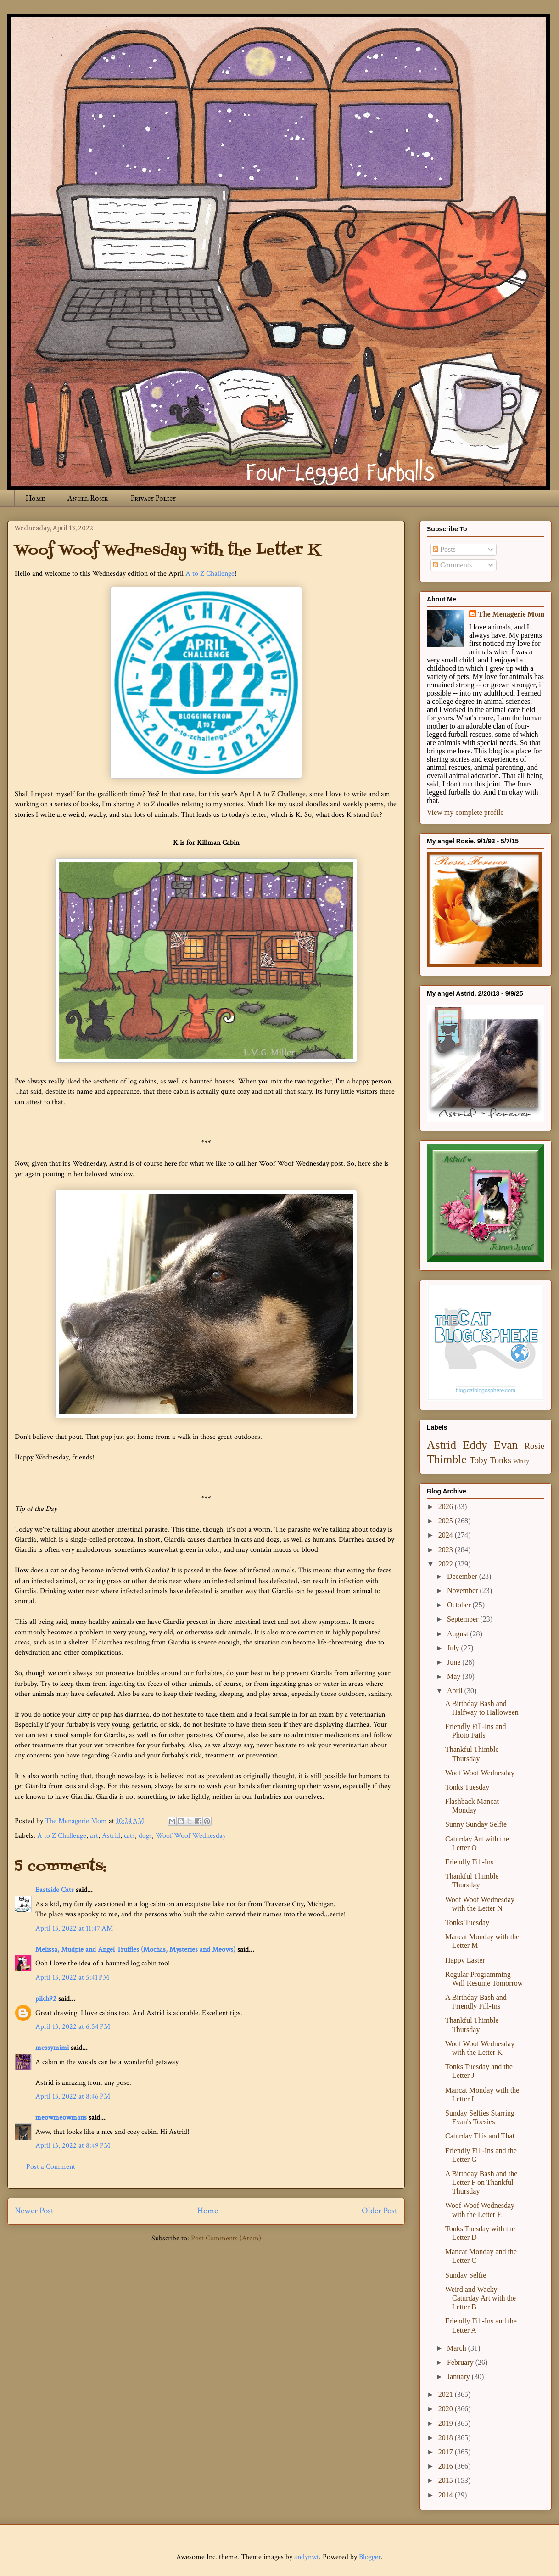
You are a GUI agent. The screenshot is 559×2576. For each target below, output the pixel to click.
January (459, 2376)
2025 (446, 1521)
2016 (446, 2466)
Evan (506, 1445)
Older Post (379, 2211)
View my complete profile (465, 812)
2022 (446, 1564)
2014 (446, 2495)
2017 (446, 2452)
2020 (446, 2409)
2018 (446, 2437)
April (455, 1691)
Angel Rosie (87, 498)
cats (129, 1836)
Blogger (370, 2557)
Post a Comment (50, 2167)
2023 (446, 1550)
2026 (446, 1506)
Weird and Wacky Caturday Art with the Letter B (480, 2298)
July (454, 1648)
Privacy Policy (153, 498)
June (454, 1662)
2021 (446, 2394)
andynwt (306, 2557)
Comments (452, 565)
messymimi (52, 2048)
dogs (145, 1836)
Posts (444, 549)
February (461, 2362)
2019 (446, 2423)
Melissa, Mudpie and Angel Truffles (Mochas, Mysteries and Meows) (135, 1949)
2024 (446, 1535)
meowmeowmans (61, 2117)
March (457, 2348)
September (463, 1619)
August (458, 1634)
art (94, 1836)
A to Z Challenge (210, 573)
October (460, 1605)
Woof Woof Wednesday (191, 1836)
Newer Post (34, 2211)
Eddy (475, 1445)
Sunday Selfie (465, 2275)
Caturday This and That (479, 2136)
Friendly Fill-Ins (469, 1862)
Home (35, 498)
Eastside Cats (54, 1890)
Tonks (500, 1460)
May (454, 1676)
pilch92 (45, 1999)
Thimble (447, 1459)
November (463, 1590)
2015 (446, 2480)
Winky (521, 1461)
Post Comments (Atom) (226, 2238)
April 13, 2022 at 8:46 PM (72, 2096)
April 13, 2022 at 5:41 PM (72, 1977)
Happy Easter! (466, 1960)
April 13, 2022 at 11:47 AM (74, 1928)
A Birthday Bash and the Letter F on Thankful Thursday (481, 2182)
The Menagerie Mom (511, 614)
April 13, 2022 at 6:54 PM (72, 2027)
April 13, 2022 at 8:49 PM (72, 2145)
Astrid (111, 1836)
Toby (478, 1460)
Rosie (534, 1446)
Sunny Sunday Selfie (476, 1824)
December (463, 1576)
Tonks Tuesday (467, 1787)
